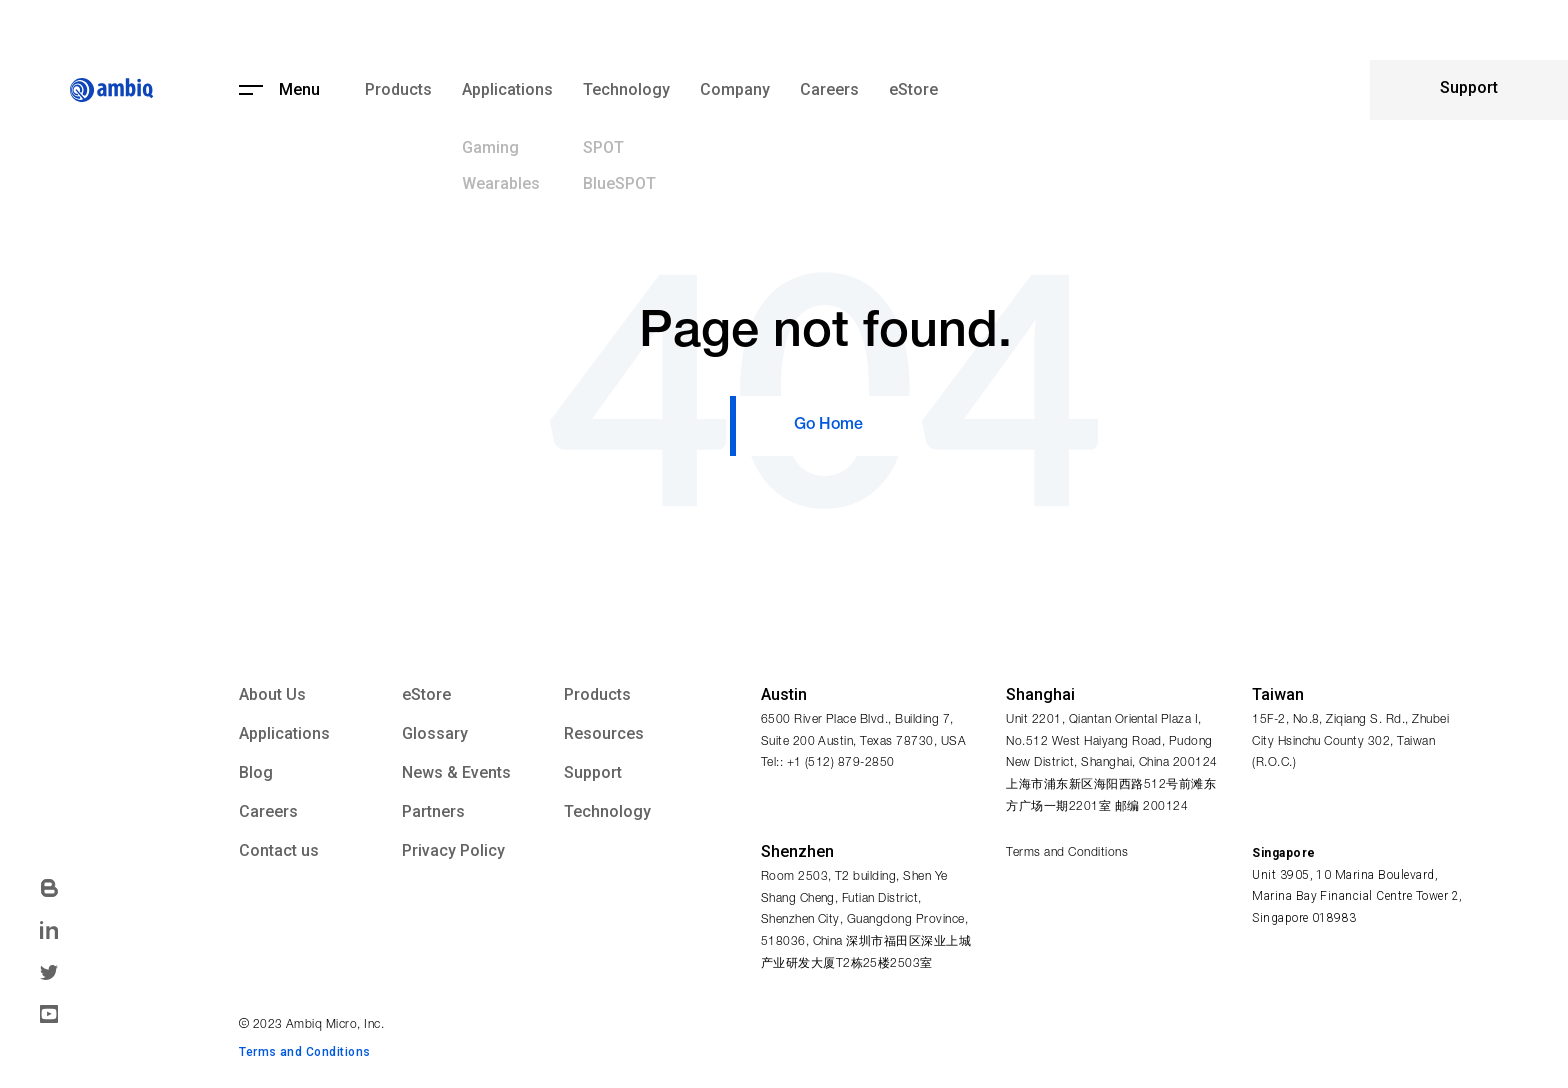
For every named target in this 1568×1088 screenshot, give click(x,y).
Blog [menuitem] (256, 773)
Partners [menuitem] (433, 812)
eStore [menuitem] (913, 90)
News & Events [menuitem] (456, 773)
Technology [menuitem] (626, 90)
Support (1469, 87)
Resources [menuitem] (604, 734)
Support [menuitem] (593, 773)
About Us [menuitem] (272, 695)
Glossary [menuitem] (435, 734)
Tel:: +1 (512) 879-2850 (828, 763)
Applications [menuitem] (507, 90)
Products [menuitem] (398, 90)
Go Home (828, 426)
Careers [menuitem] (829, 90)
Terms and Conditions (1067, 853)
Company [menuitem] (735, 90)
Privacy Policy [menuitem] (453, 851)
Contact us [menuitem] (279, 851)
